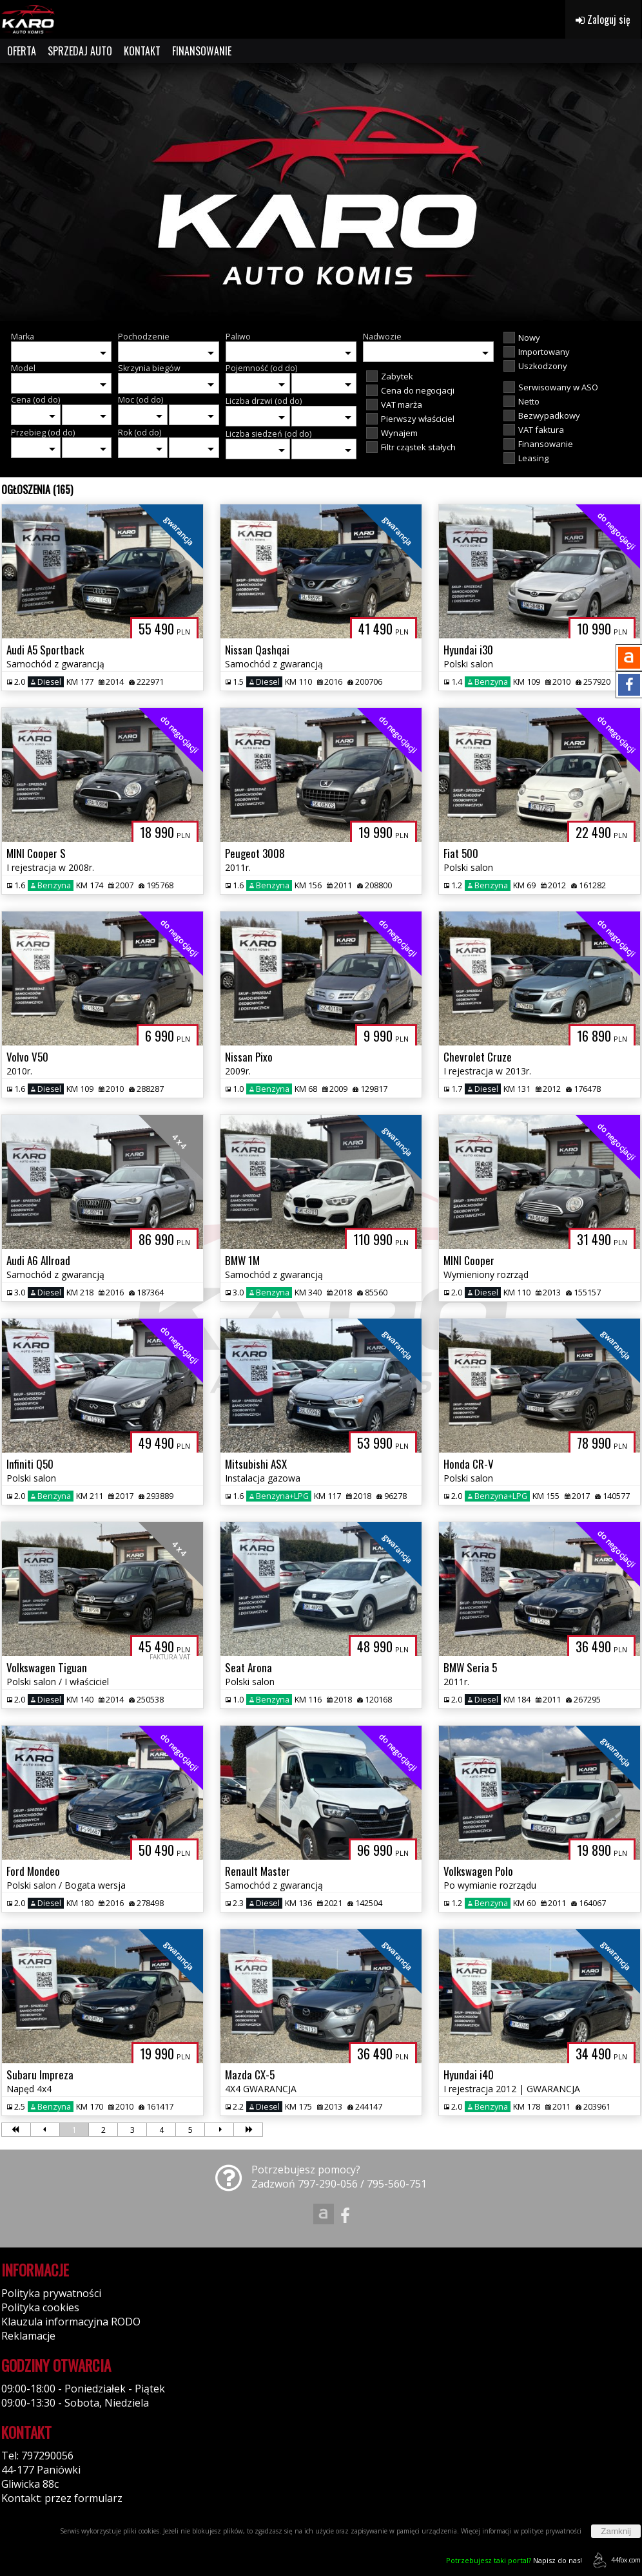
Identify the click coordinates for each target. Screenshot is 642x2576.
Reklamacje (28, 2336)
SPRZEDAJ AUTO (80, 51)
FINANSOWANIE (201, 51)
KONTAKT (142, 51)
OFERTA (21, 51)
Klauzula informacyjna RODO (71, 2321)
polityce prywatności (551, 2530)
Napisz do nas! (514, 2560)
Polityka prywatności (51, 2293)
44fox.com (614, 2560)
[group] (321, 192)
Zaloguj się (603, 19)
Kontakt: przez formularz (61, 2498)
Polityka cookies (40, 2307)
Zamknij (616, 2531)
